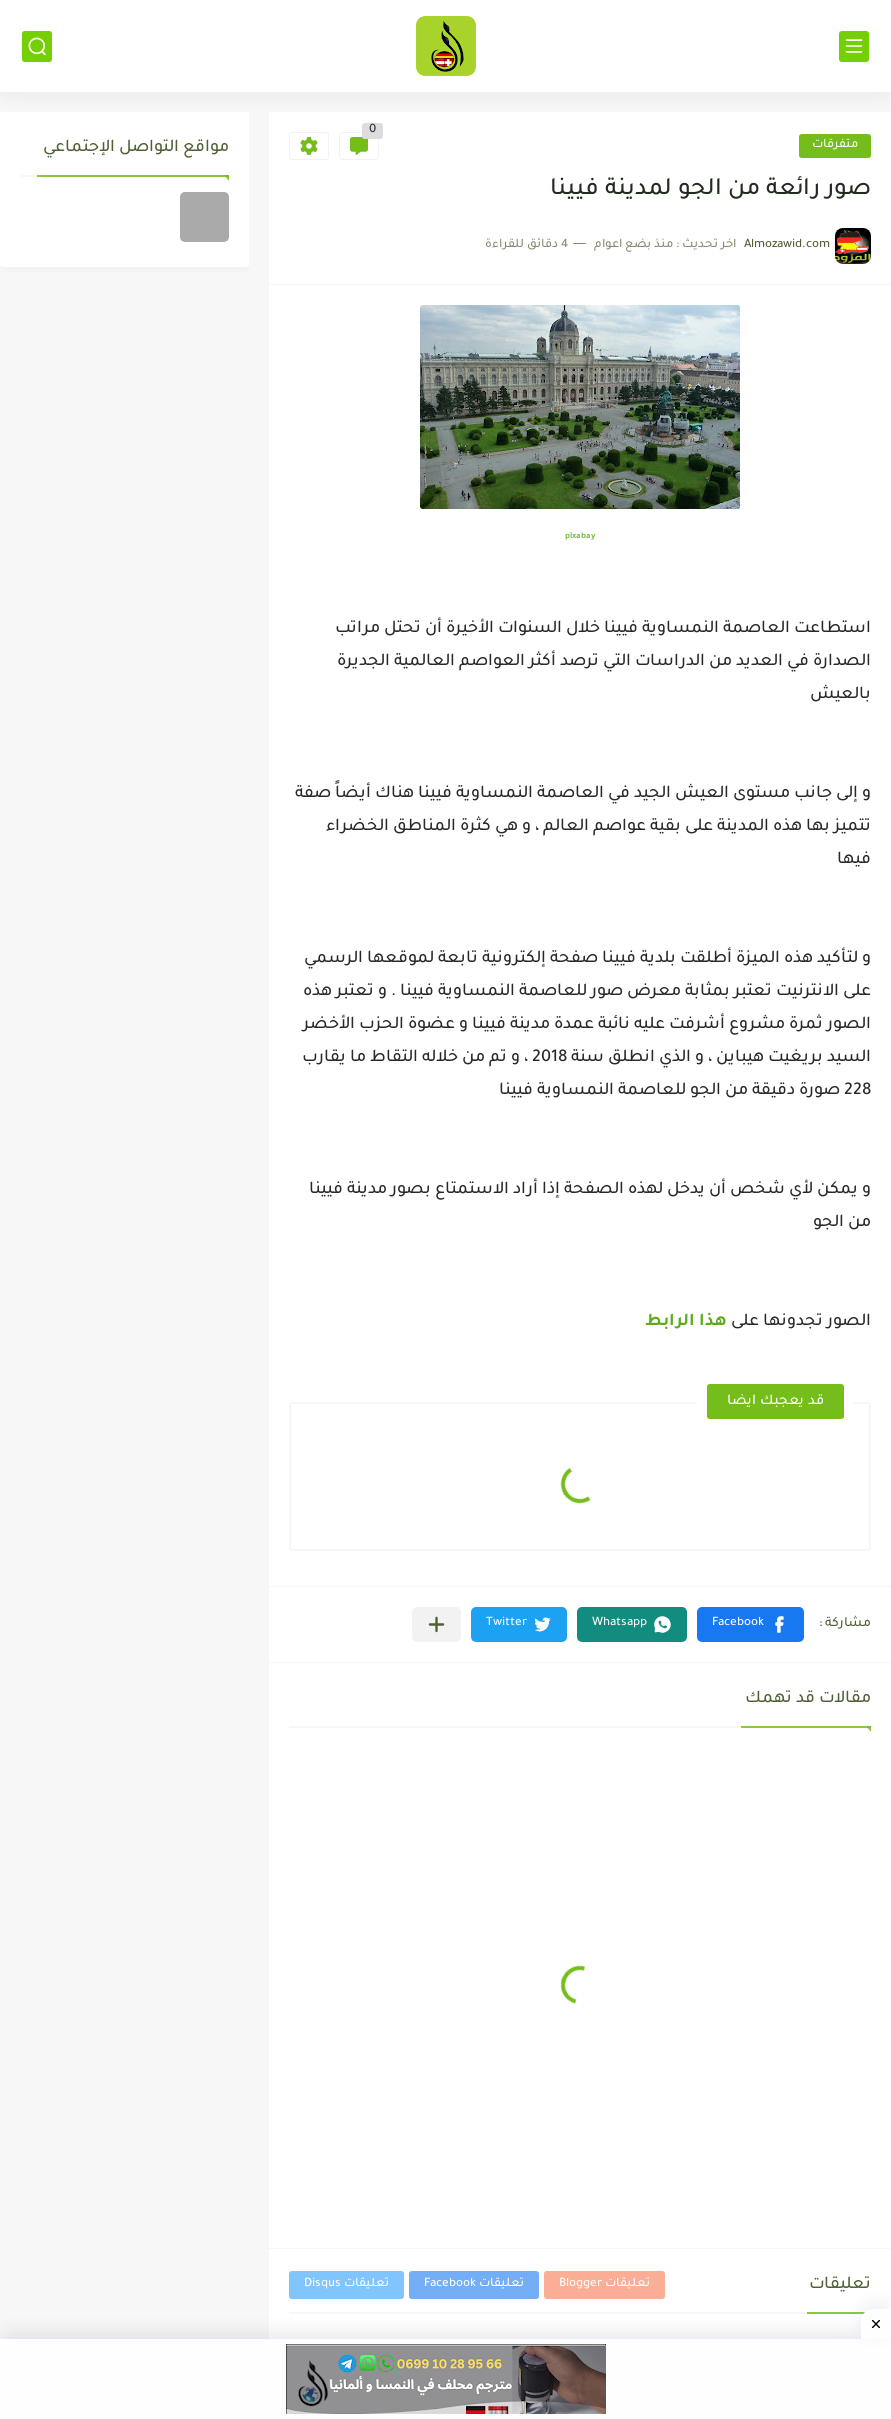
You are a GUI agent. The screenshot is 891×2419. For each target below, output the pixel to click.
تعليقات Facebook (474, 2284)
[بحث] (37, 46)
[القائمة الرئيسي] (854, 46)
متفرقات (835, 145)
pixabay (580, 536)
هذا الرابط (684, 1322)
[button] (750, 1624)
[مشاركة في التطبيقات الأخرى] (436, 1624)
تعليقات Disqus (346, 2284)
